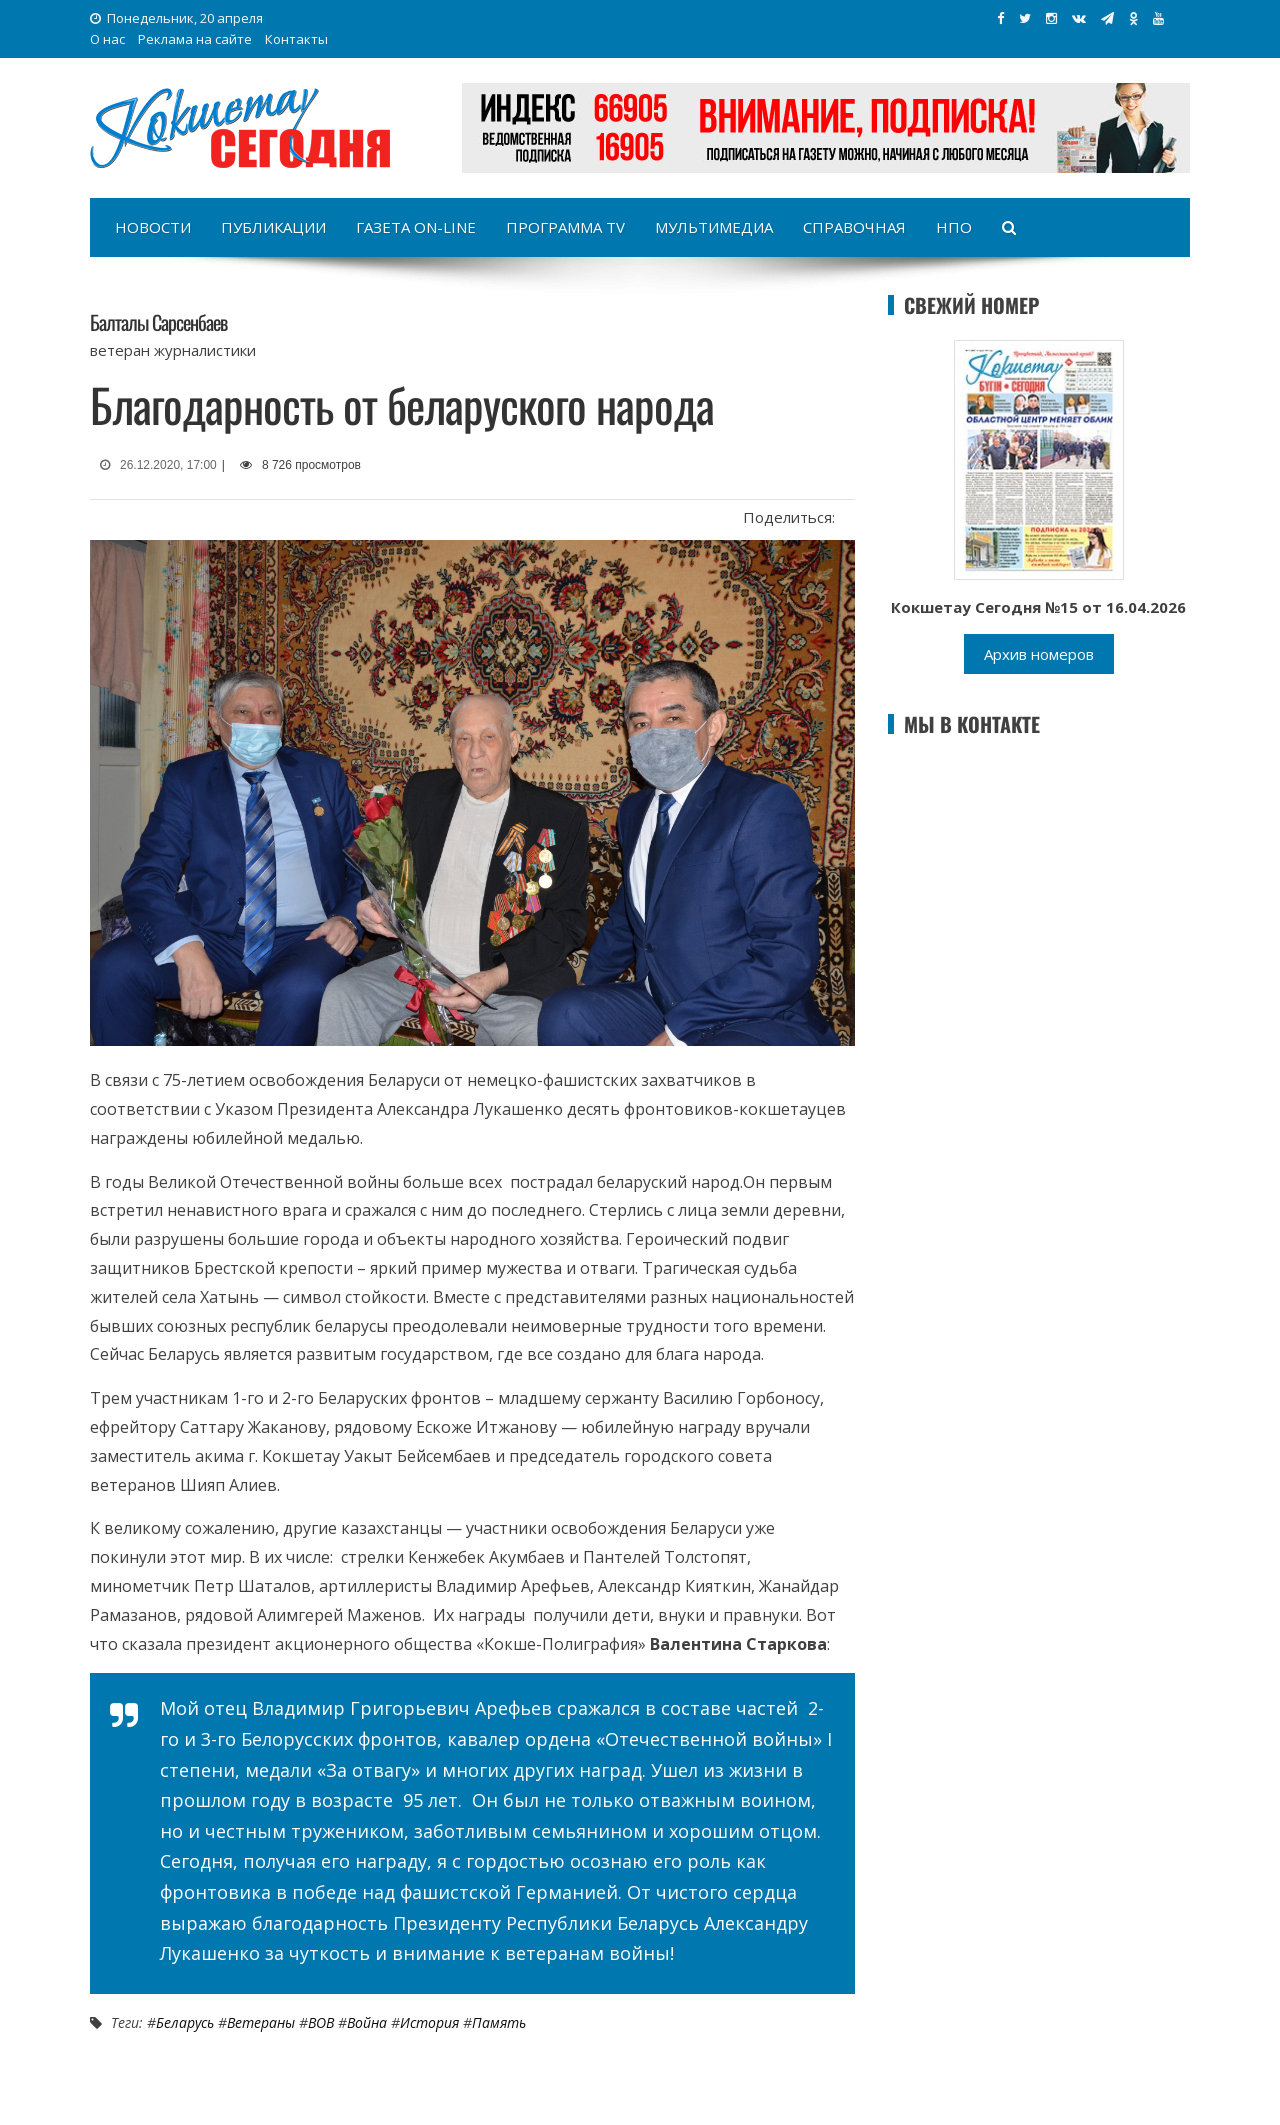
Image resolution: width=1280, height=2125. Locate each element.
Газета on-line (416, 227)
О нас (107, 39)
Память (499, 2022)
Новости (153, 227)
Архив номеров (1039, 654)
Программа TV (565, 227)
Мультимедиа (714, 227)
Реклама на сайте (195, 39)
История (429, 2022)
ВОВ (321, 2022)
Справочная (854, 227)
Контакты (296, 39)
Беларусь (185, 2022)
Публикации (273, 227)
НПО (954, 227)
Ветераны (261, 2022)
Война (367, 2022)
